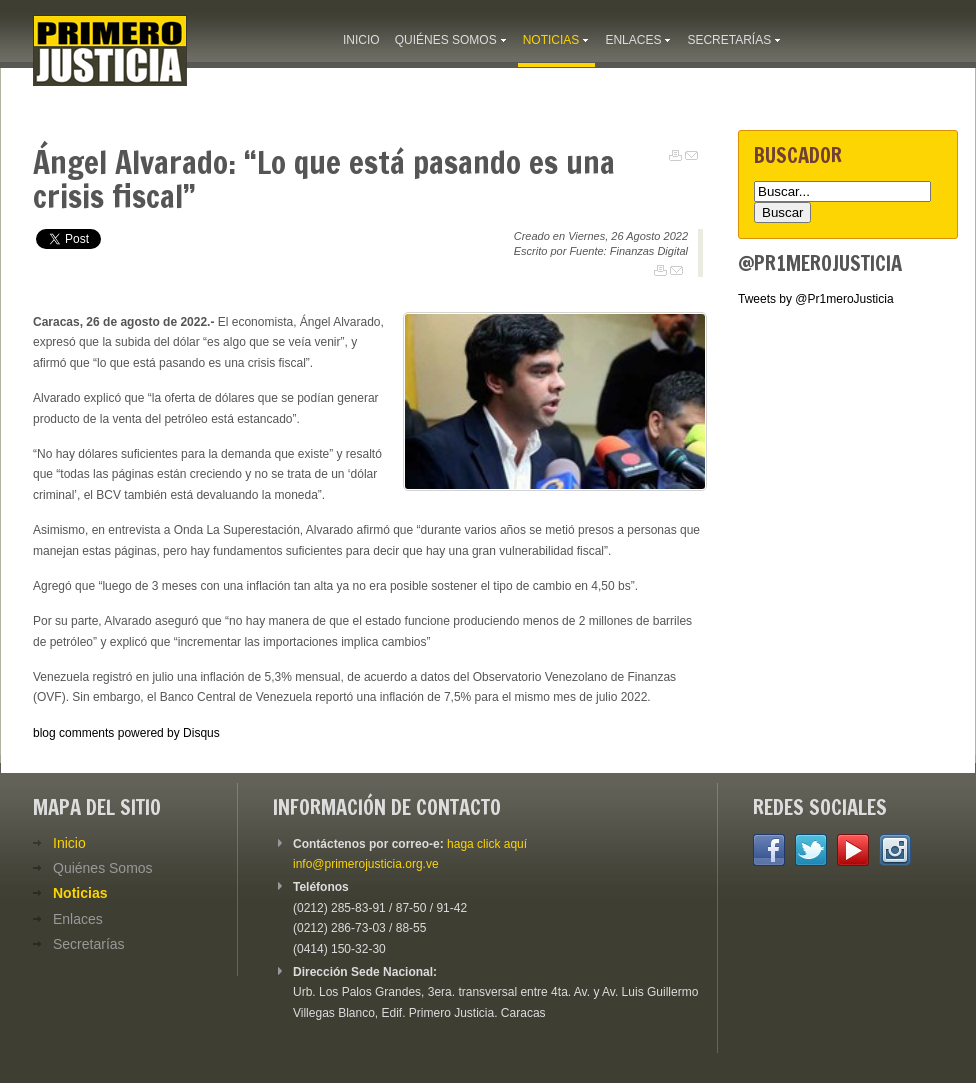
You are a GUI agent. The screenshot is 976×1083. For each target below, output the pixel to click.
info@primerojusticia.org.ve (366, 864)
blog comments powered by (126, 733)
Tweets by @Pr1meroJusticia (816, 299)
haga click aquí (487, 844)
